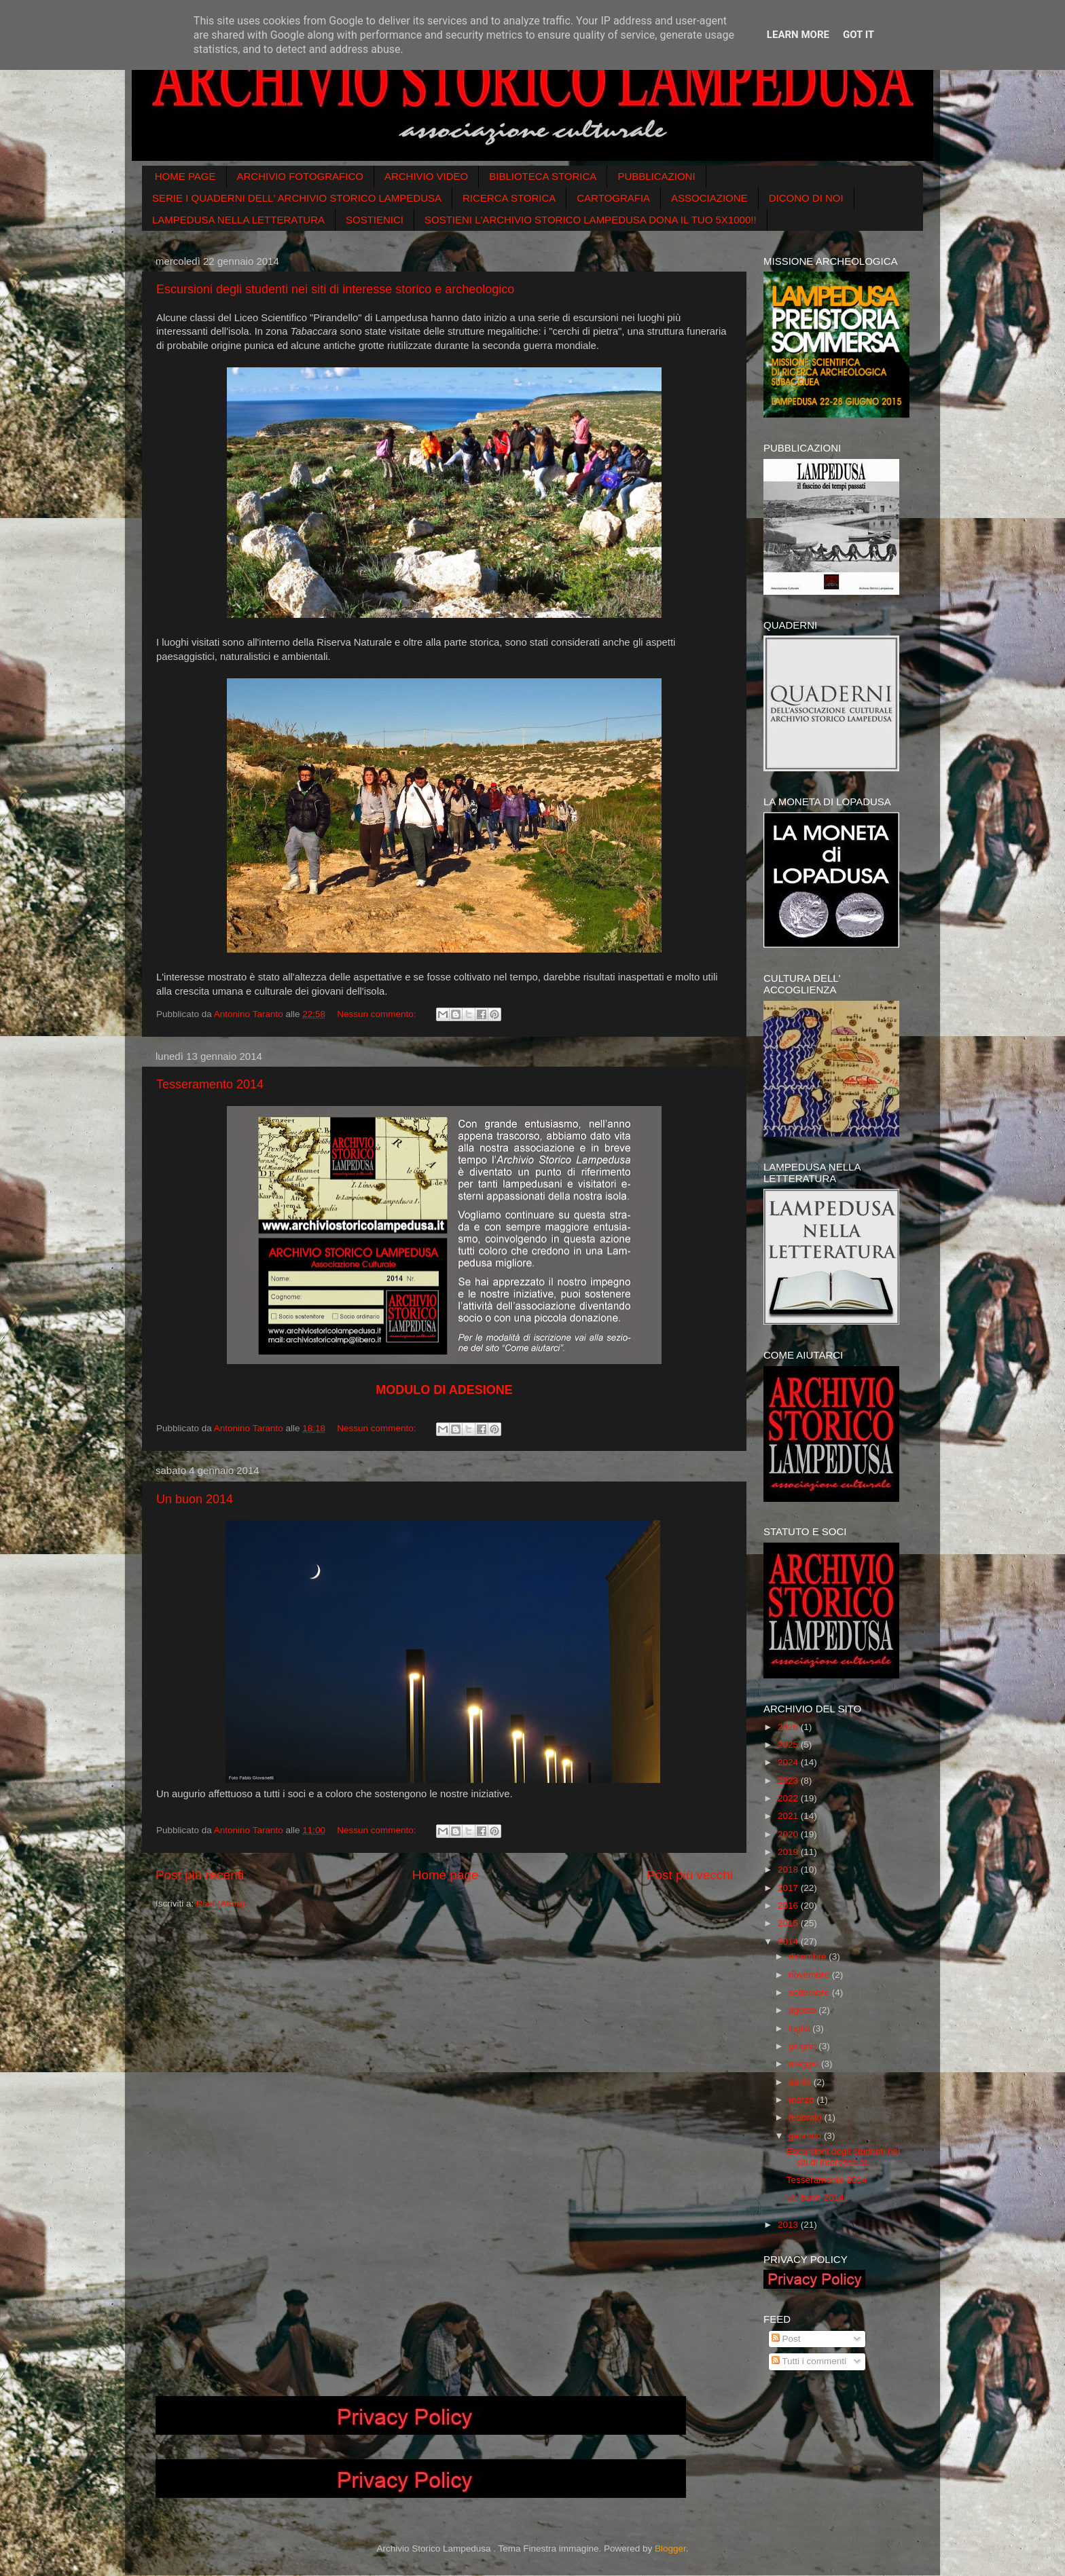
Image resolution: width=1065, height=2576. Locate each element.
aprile (801, 2082)
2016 (789, 1905)
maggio (805, 2064)
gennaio (806, 2136)
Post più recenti (200, 1875)
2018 (789, 1869)
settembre (810, 1992)
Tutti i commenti (809, 2361)
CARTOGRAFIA (613, 198)
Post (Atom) (220, 1903)
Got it (858, 35)
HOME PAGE (185, 176)
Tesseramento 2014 (210, 1084)
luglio (800, 2028)
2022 (789, 1798)
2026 (789, 1727)
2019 (789, 1852)
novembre (810, 1975)
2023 (789, 1780)
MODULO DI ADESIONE (444, 1390)
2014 (789, 1941)
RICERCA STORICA (509, 198)
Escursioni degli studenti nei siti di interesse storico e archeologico (335, 289)
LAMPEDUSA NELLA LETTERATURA (238, 219)
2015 (789, 1923)
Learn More (798, 35)
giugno (803, 2046)
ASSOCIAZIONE (709, 198)
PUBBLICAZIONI (656, 176)
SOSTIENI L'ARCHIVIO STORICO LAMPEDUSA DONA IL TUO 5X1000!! (591, 219)
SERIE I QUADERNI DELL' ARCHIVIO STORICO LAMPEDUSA (296, 198)
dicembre (809, 1956)
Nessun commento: (377, 1014)
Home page (445, 1875)
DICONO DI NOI (806, 198)
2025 (789, 1745)
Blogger (670, 2548)
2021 (789, 1816)
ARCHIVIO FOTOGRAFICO (300, 176)
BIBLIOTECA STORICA (542, 176)
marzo (802, 2100)
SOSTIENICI (374, 219)
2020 (789, 1834)
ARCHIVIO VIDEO (426, 176)
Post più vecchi (690, 1875)
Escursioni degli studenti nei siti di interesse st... (843, 2156)
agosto (803, 2010)
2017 (789, 1888)
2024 (789, 1762)
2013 (789, 2225)
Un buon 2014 (194, 1499)
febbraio (807, 2117)
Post (786, 2339)
